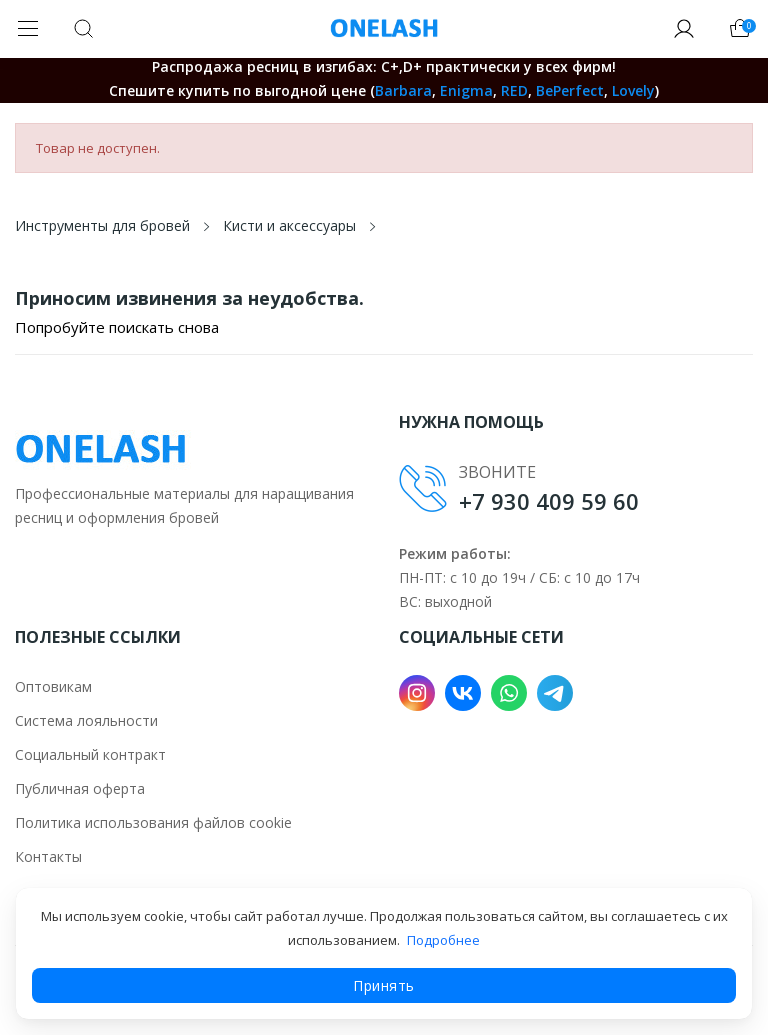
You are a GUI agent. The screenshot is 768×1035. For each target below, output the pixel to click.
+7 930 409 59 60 (549, 501)
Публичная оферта (80, 788)
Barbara (403, 90)
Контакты (48, 856)
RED (514, 90)
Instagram (417, 693)
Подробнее (443, 940)
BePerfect (570, 90)
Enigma (466, 90)
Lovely (633, 90)
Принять (384, 985)
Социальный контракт (90, 754)
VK (463, 693)
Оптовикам (53, 686)
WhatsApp (509, 693)
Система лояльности (86, 720)
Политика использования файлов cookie (153, 822)
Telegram (555, 693)
